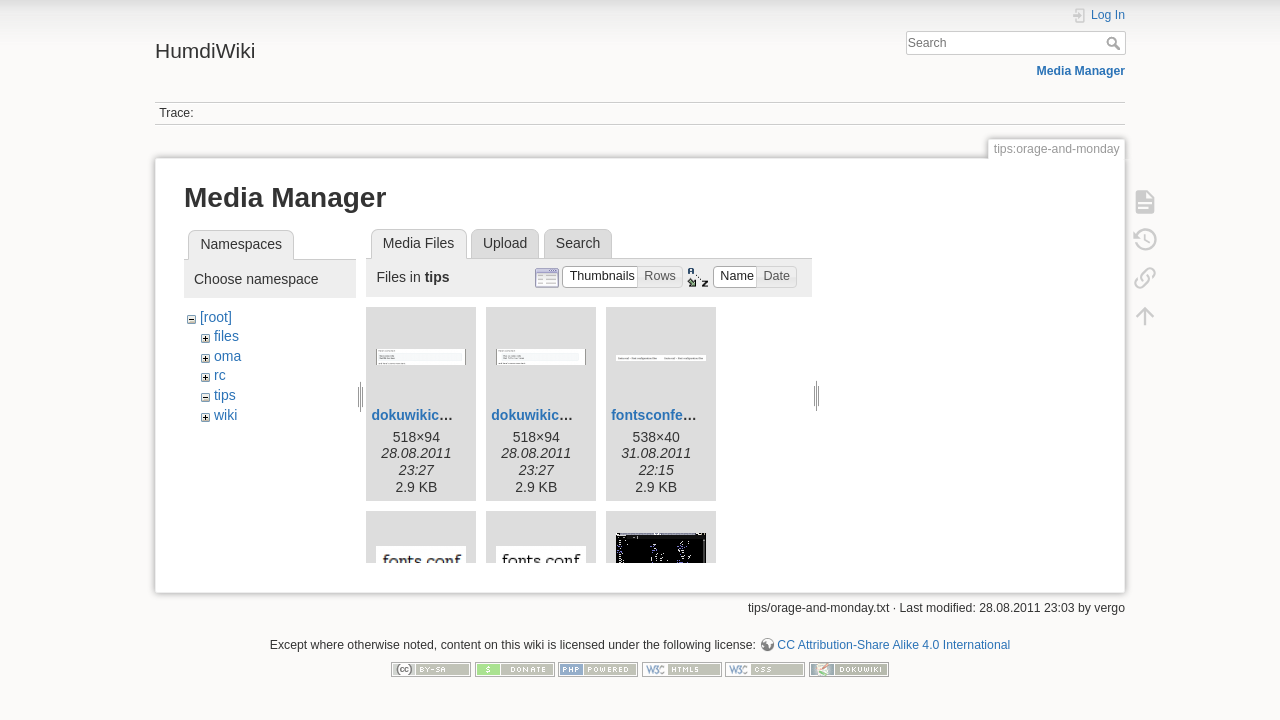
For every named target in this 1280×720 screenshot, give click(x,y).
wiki (225, 415)
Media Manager (1081, 71)
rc (220, 375)
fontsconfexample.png (685, 415)
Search (1115, 43)
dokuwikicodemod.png (567, 415)
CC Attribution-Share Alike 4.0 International (893, 637)
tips (225, 395)
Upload (505, 243)
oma (227, 356)
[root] (216, 317)
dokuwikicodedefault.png (455, 415)
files (226, 336)
